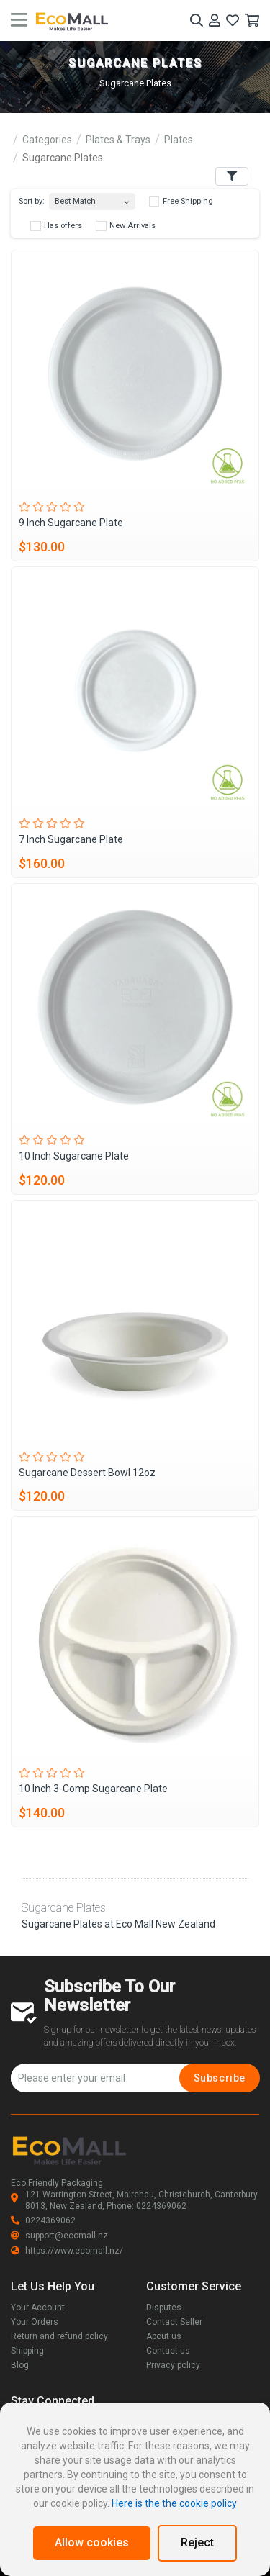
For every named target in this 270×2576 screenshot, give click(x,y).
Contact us (168, 2351)
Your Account (38, 2307)
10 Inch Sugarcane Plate (74, 1156)
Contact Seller (174, 2322)
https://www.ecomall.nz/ (67, 2251)
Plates (178, 139)
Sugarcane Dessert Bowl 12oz (87, 1472)
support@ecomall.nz (59, 2236)
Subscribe (220, 2078)
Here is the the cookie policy (174, 2503)
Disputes (163, 2307)
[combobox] (92, 198)
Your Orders (34, 2322)
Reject (197, 2542)
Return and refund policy (59, 2336)
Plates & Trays (118, 139)
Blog (20, 2365)
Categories (47, 139)
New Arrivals (126, 226)
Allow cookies (92, 2542)
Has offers (56, 226)
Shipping (27, 2351)
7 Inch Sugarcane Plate (71, 839)
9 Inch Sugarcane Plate (71, 522)
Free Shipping (181, 201)
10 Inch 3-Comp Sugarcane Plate (93, 1788)
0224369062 (43, 2220)
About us (163, 2336)
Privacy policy (173, 2365)
